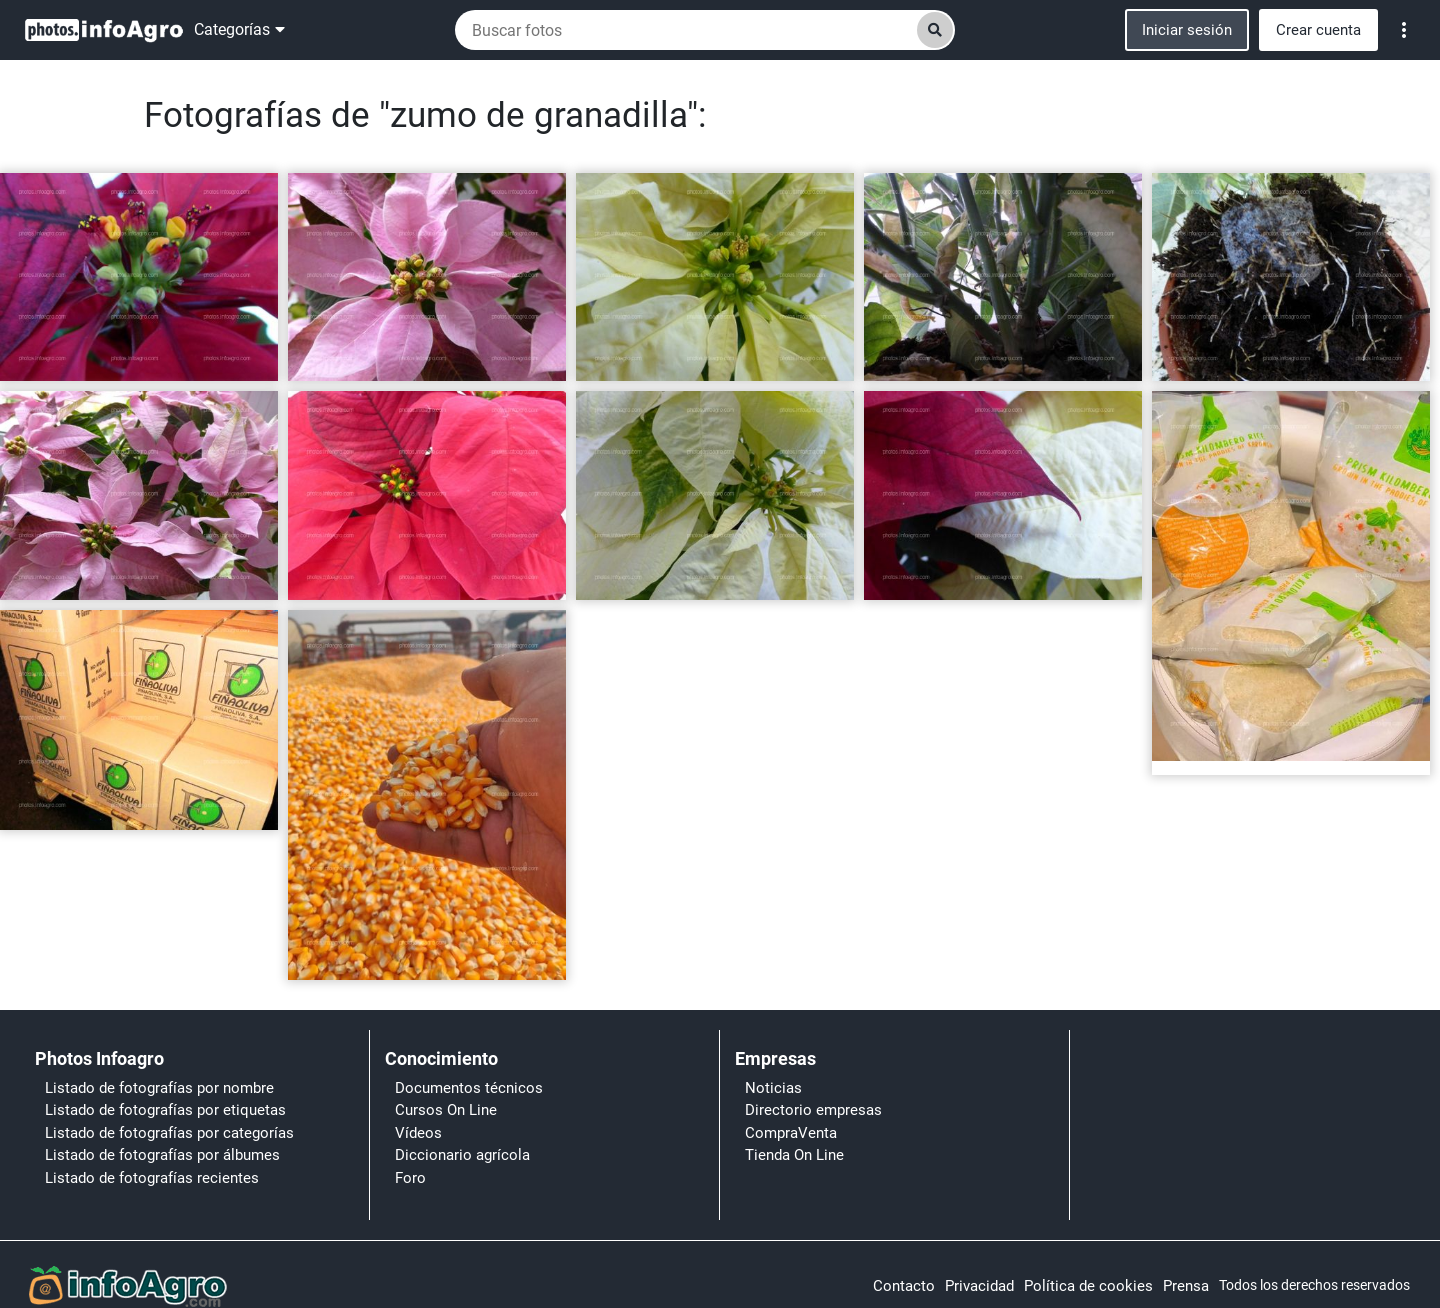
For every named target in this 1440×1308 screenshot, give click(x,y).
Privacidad (979, 1286)
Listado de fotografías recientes (152, 1178)
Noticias (773, 1088)
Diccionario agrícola (462, 1155)
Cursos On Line (446, 1110)
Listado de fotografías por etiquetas (165, 1110)
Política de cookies (1088, 1286)
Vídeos (418, 1133)
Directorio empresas (813, 1110)
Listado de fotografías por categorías (169, 1133)
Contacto (904, 1286)
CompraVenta (791, 1133)
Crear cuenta (1318, 30)
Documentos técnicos (469, 1088)
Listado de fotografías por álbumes (162, 1155)
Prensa (1186, 1286)
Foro (410, 1178)
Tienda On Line (794, 1155)
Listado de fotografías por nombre (159, 1088)
